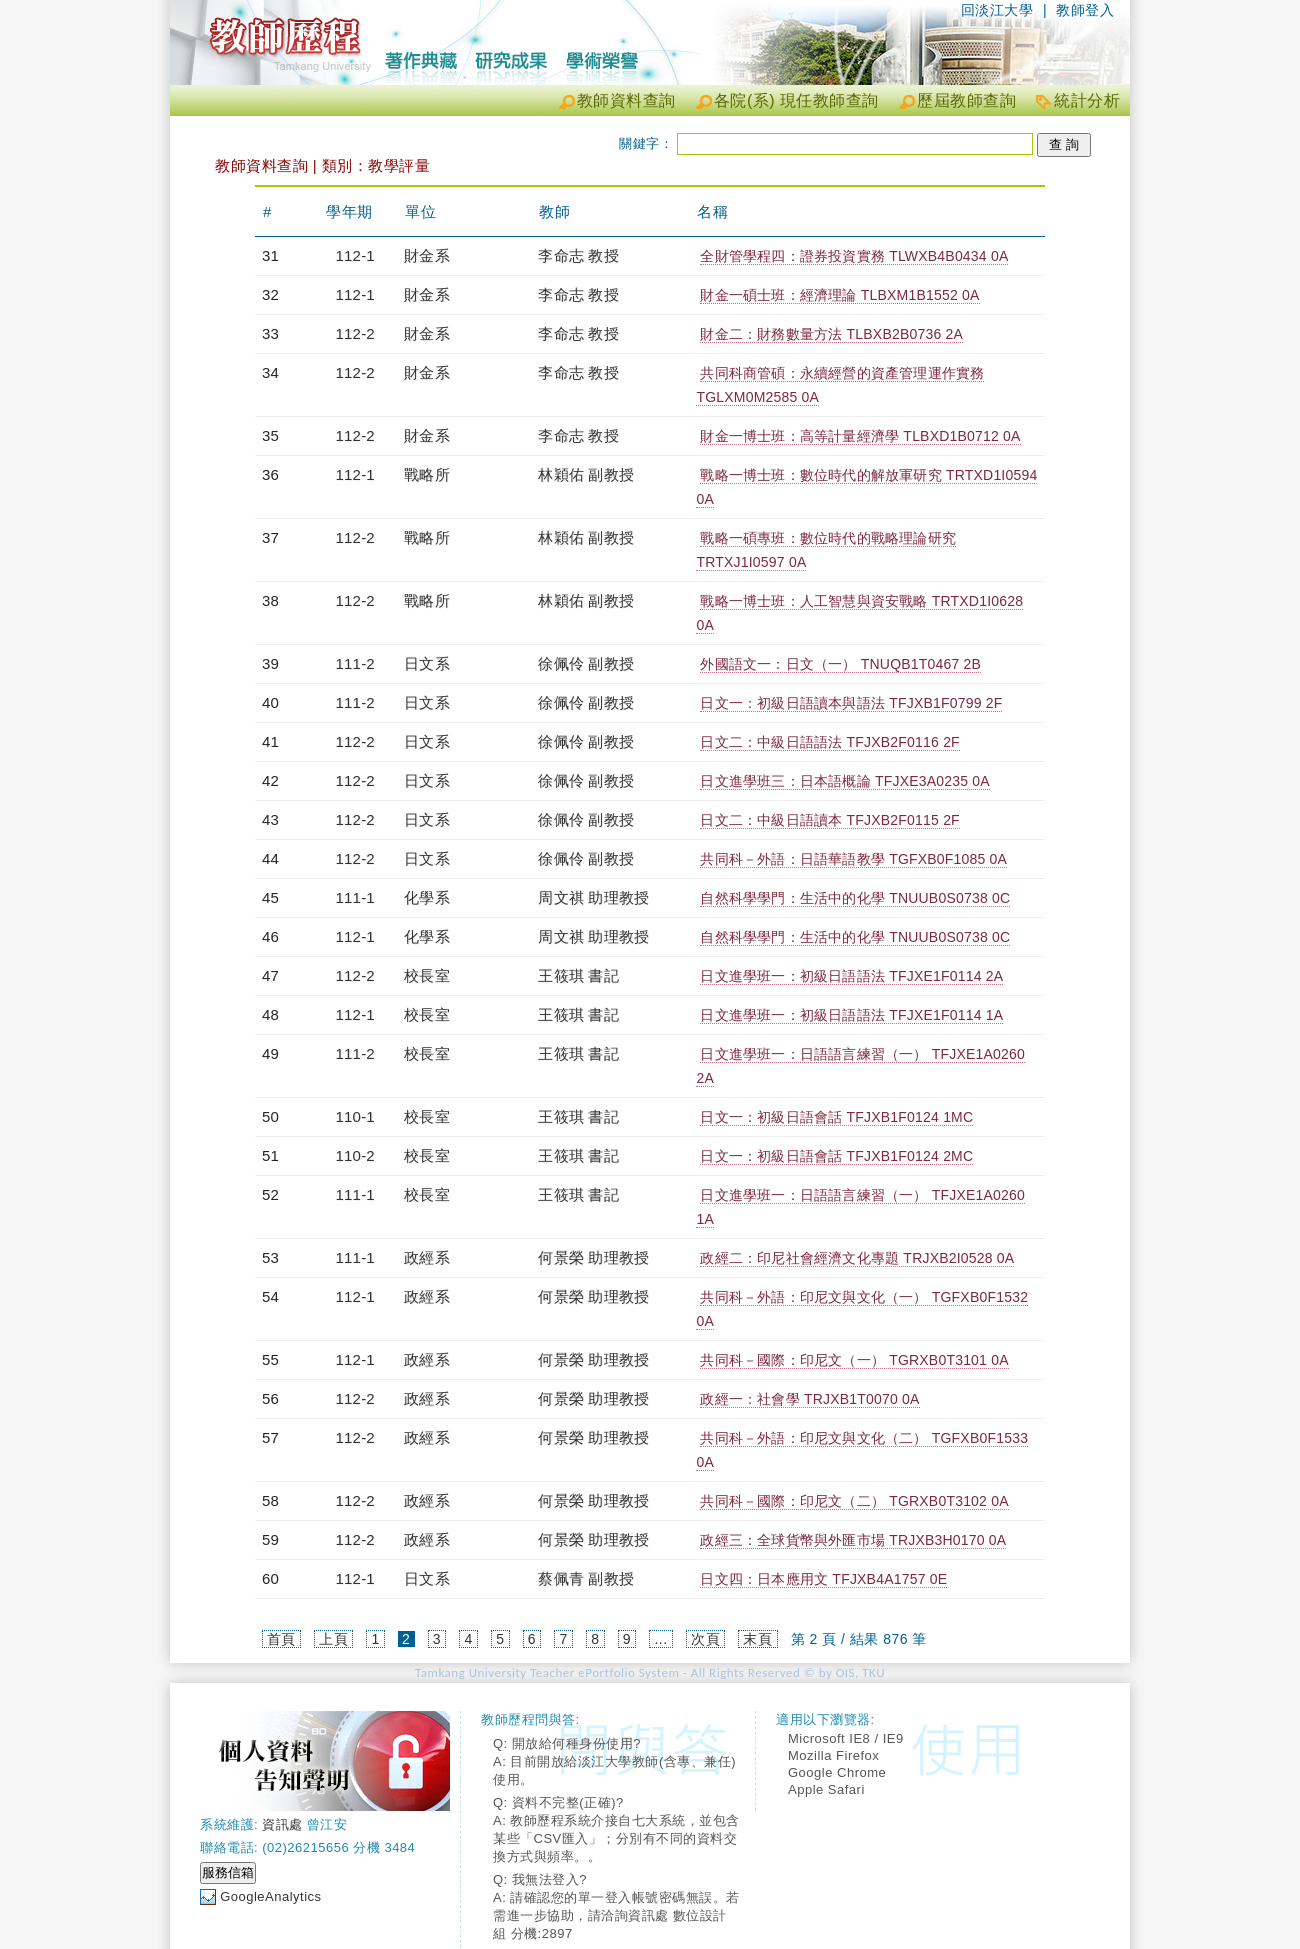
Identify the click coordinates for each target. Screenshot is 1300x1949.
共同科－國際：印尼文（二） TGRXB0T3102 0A (854, 1501)
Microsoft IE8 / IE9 (846, 1738)
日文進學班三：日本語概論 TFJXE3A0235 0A (844, 781)
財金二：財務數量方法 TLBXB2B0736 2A (831, 334)
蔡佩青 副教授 (586, 1578)
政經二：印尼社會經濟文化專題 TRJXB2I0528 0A (857, 1258)
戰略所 (427, 474)
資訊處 (282, 1824)
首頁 (281, 1639)
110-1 (355, 1116)
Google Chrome (837, 1772)
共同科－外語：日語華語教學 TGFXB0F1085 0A (853, 859)
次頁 (705, 1639)
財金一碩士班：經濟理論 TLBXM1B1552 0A (839, 295)
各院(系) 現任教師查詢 (796, 100)
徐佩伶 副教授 (586, 663)
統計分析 (1087, 100)
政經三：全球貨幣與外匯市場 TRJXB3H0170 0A (853, 1540)
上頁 (333, 1639)
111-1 (355, 897)
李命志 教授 (578, 255)
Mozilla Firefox (833, 1755)
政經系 (427, 1257)
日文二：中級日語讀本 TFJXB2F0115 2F (829, 820)
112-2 (355, 333)
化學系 (427, 897)
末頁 (757, 1639)
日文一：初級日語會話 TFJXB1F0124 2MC (836, 1156)
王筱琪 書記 (578, 975)
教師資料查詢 (626, 100)
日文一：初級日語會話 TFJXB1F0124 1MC (836, 1117)
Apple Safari (826, 1789)
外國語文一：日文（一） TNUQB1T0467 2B (840, 664)
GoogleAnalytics (270, 1896)
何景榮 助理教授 (593, 1257)
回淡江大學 (997, 10)
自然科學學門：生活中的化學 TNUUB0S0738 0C (855, 898)
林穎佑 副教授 (586, 474)
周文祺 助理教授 (593, 897)
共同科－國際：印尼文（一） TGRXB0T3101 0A (854, 1360)
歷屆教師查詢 (966, 100)
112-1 (355, 255)
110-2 (355, 1155)
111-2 (355, 663)
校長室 (427, 975)
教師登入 (1085, 10)
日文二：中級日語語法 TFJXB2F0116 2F (829, 742)
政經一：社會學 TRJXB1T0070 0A (809, 1399)
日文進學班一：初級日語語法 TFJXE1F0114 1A (851, 1015)
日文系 (427, 663)
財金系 (427, 255)
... (660, 1639)
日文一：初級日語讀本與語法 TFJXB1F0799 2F (851, 703)
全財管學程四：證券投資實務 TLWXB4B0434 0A (854, 256)
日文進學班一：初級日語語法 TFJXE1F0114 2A (851, 976)
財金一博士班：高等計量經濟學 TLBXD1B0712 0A (860, 436)
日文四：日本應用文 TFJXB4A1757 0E (823, 1579)
